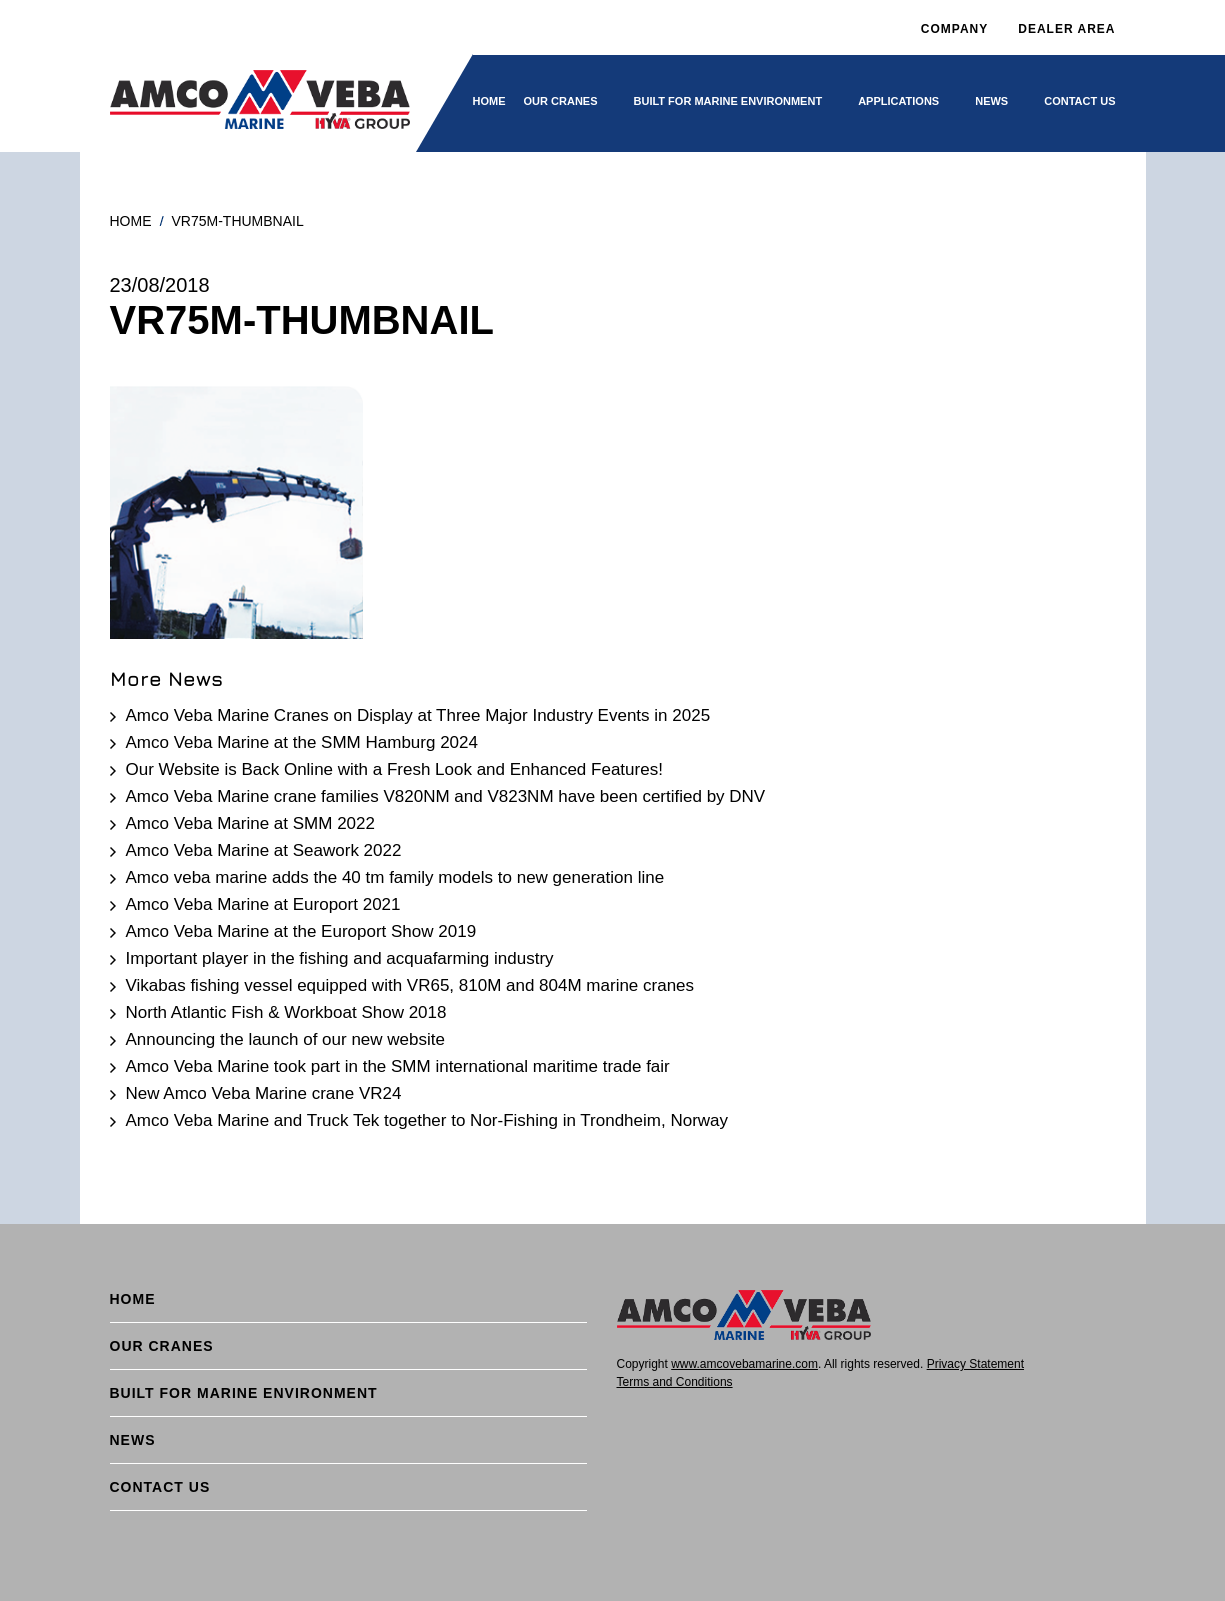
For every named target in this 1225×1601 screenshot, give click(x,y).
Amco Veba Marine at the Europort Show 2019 (301, 931)
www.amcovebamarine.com (744, 1364)
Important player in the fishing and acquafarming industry (340, 958)
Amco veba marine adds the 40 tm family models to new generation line (395, 877)
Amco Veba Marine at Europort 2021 (263, 904)
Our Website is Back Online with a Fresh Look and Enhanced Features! (394, 769)
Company (954, 29)
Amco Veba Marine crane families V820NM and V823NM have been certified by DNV (446, 796)
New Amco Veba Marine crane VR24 (264, 1093)
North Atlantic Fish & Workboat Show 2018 (286, 1012)
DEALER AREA (1066, 29)
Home (489, 101)
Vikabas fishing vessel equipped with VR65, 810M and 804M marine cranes (410, 985)
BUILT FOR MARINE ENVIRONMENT (728, 101)
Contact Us (1079, 101)
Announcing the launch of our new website (285, 1039)
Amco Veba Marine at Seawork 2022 (264, 850)
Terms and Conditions (675, 1382)
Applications (898, 101)
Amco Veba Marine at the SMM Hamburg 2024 (302, 742)
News (991, 101)
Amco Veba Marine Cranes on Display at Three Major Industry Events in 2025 (418, 715)
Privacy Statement (975, 1364)
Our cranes (561, 101)
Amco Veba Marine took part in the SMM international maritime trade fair (398, 1066)
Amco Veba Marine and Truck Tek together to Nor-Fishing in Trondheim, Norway (427, 1120)
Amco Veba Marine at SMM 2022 (250, 823)
